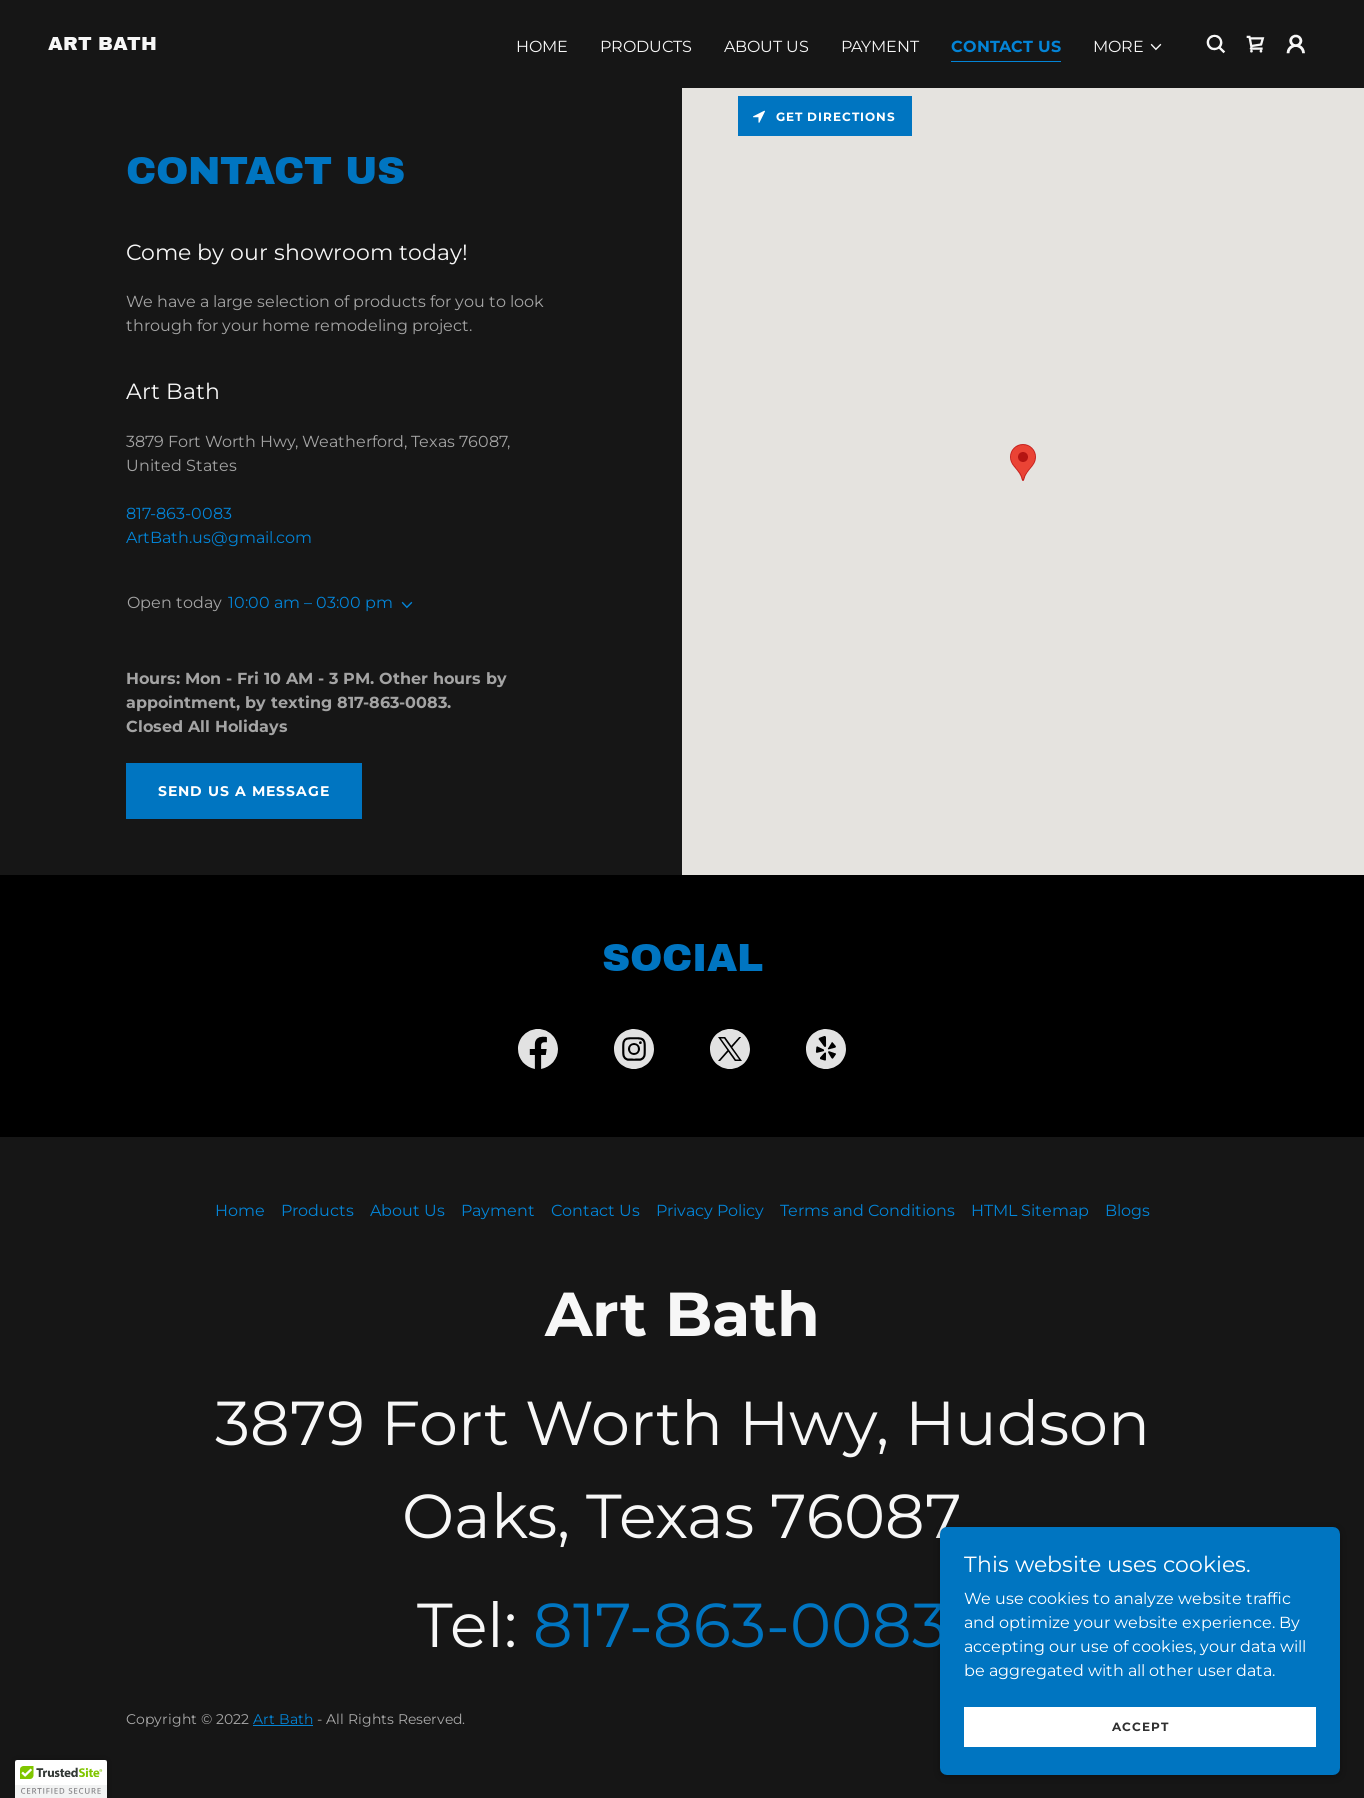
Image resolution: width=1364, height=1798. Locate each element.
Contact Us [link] (1006, 46)
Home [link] (542, 46)
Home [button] (240, 1210)
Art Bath (283, 1719)
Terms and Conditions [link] (867, 1210)
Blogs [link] (1127, 1210)
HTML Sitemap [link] (1030, 1210)
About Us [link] (766, 46)
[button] (1128, 47)
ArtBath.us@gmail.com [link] (219, 537)
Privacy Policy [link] (710, 1210)
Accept (1140, 1726)
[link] (102, 44)
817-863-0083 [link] (179, 513)
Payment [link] (880, 46)
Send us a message (244, 791)
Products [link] (646, 46)
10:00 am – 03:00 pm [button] (310, 602)
